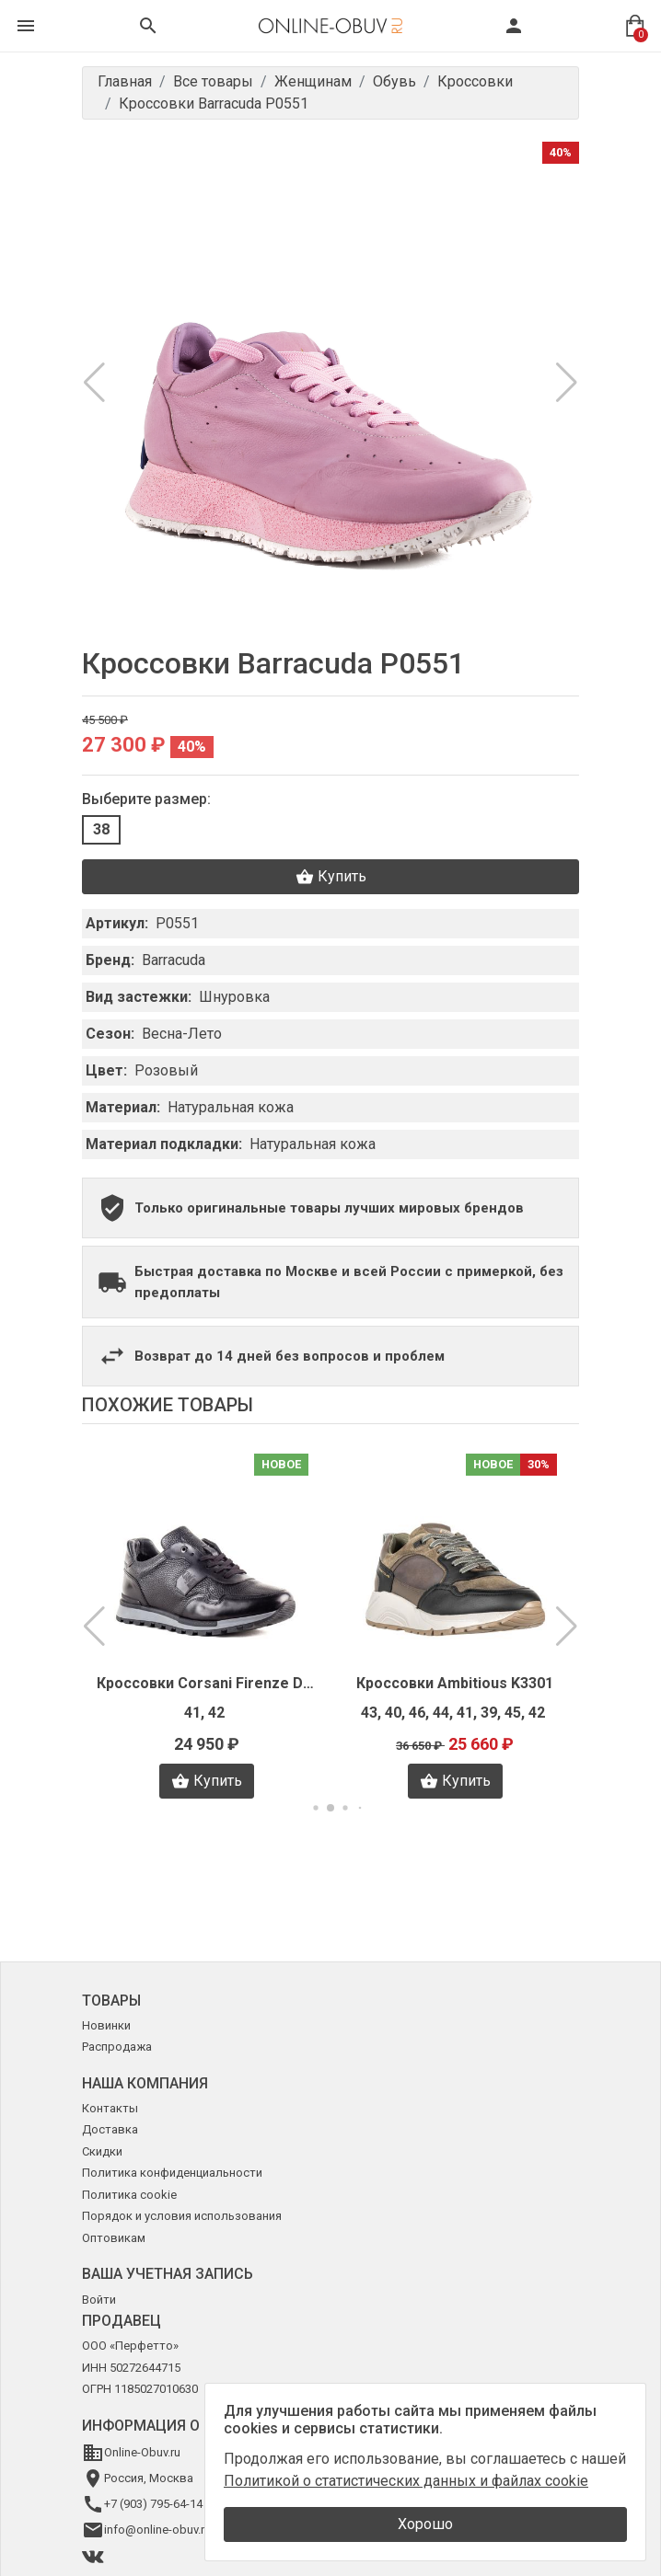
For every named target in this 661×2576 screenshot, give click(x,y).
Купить (331, 877)
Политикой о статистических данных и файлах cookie (406, 2481)
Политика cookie (129, 2195)
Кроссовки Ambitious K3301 (454, 1683)
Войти (99, 2299)
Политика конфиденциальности (172, 2172)
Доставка (110, 2129)
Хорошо (425, 2524)
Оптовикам (113, 2238)
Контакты (110, 2108)
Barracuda (173, 960)
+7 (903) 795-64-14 (153, 2504)
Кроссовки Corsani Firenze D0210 (206, 1683)
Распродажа (117, 2046)
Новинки (106, 2025)
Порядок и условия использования (182, 2216)
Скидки (102, 2151)
